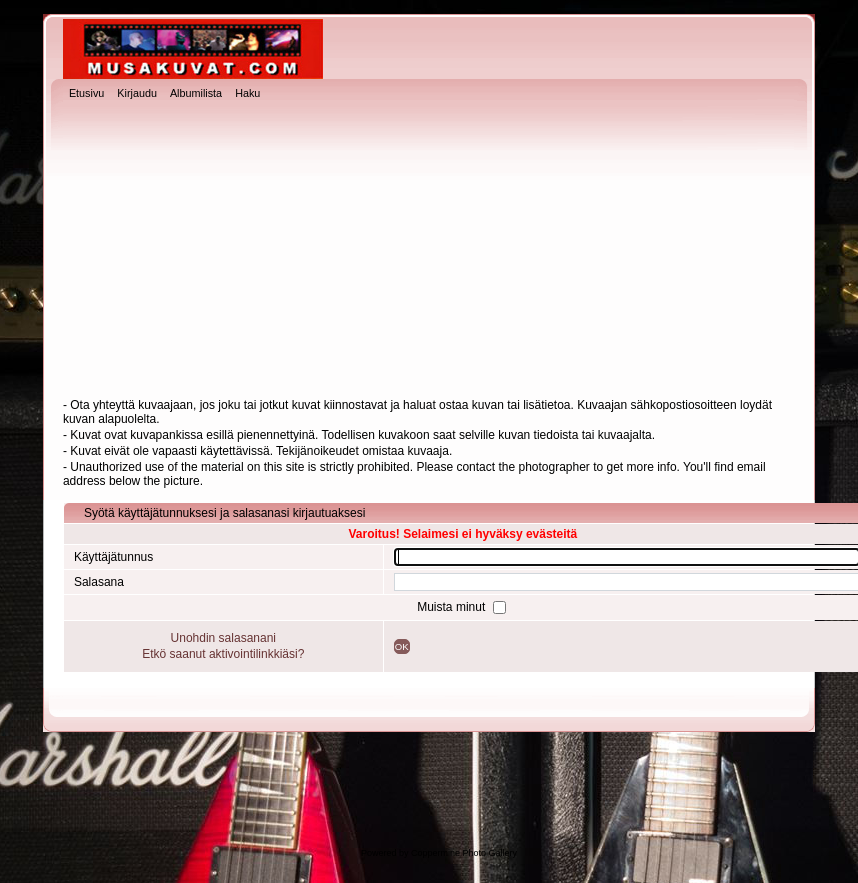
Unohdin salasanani (223, 638)
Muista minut (452, 607)
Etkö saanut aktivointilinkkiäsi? (223, 654)
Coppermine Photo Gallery (464, 853)
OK (402, 646)
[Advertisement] (429, 251)
